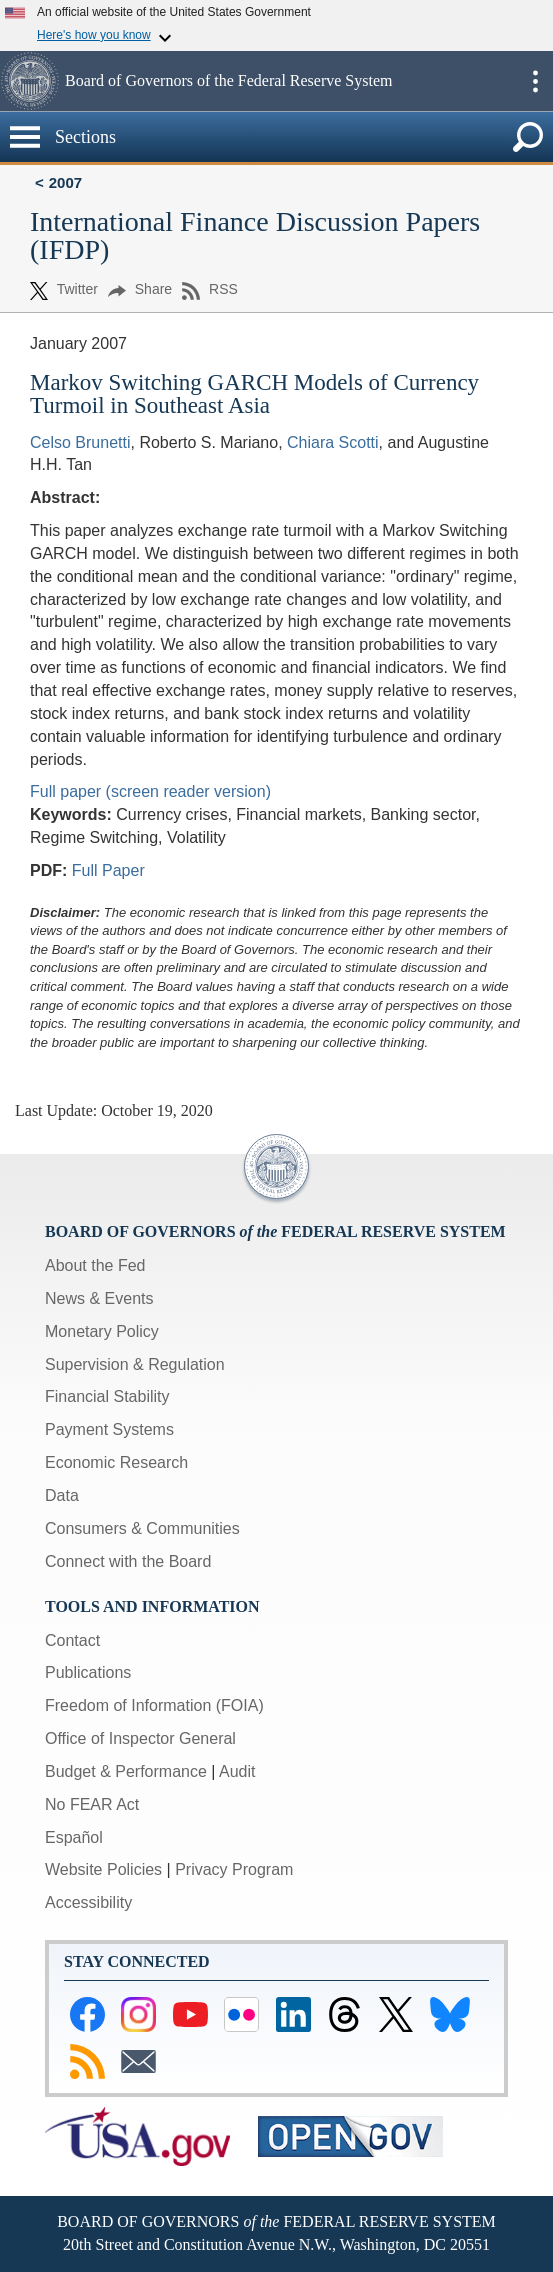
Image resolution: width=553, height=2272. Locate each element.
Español (74, 1837)
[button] (30, 81)
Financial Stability (107, 1396)
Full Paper (108, 870)
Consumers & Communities (142, 1528)
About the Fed (95, 1265)
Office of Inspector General (140, 1738)
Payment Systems (109, 1429)
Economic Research (116, 1462)
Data (62, 1495)
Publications (88, 1672)
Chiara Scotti (333, 442)
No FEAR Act (92, 1804)
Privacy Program (234, 1869)
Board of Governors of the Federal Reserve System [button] (228, 80)
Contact (72, 1640)
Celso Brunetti (80, 442)
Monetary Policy (102, 1331)
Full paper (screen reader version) (150, 791)
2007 (65, 182)
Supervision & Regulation (135, 1364)
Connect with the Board (128, 1561)
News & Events (99, 1298)
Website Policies (103, 1869)
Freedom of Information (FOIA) (154, 1705)
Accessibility (88, 1902)
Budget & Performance (126, 1771)
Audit (237, 1771)
